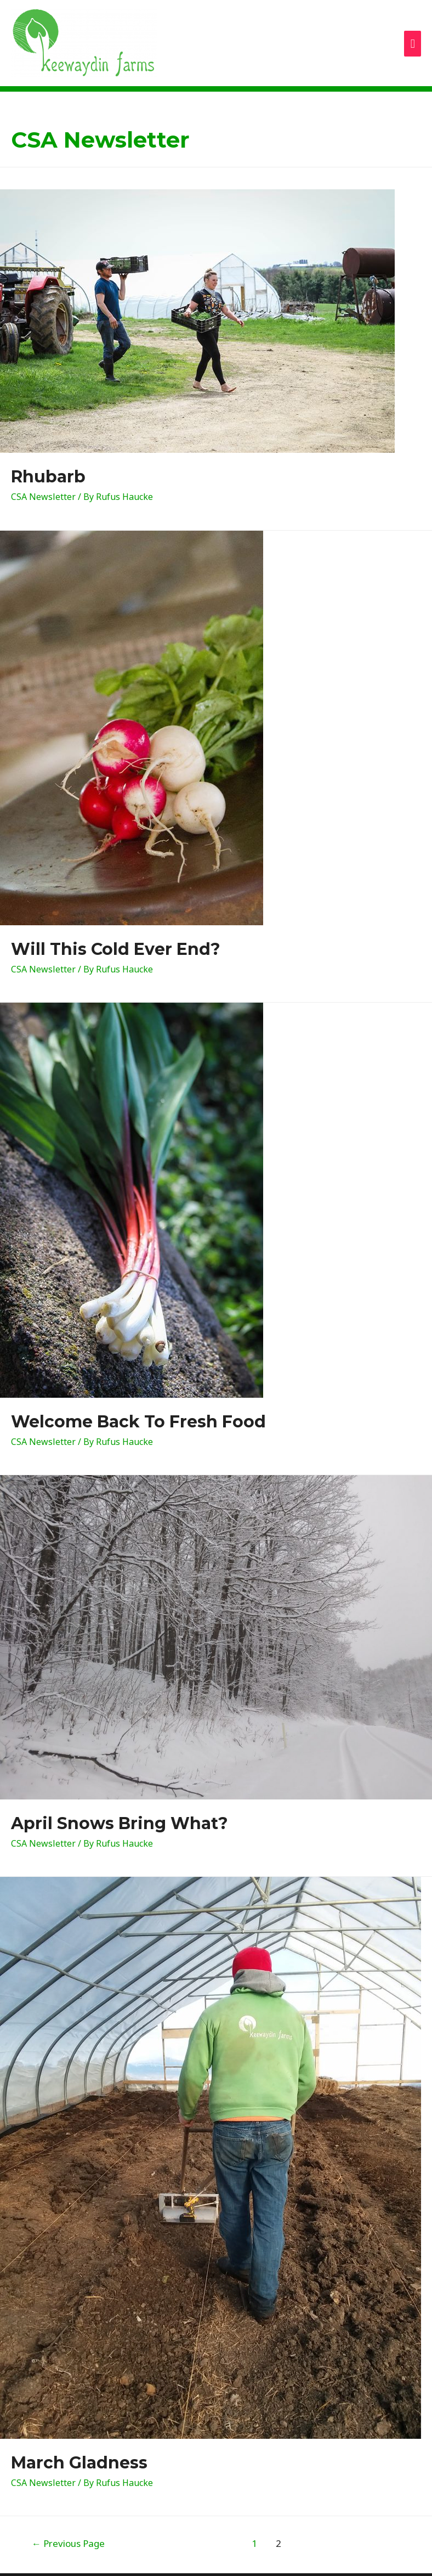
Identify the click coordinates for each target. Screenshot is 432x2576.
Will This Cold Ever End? (115, 949)
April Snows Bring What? (119, 1823)
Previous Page (68, 2543)
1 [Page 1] (254, 2543)
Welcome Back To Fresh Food (138, 1421)
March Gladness (79, 2463)
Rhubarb (48, 476)
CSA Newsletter (43, 497)
